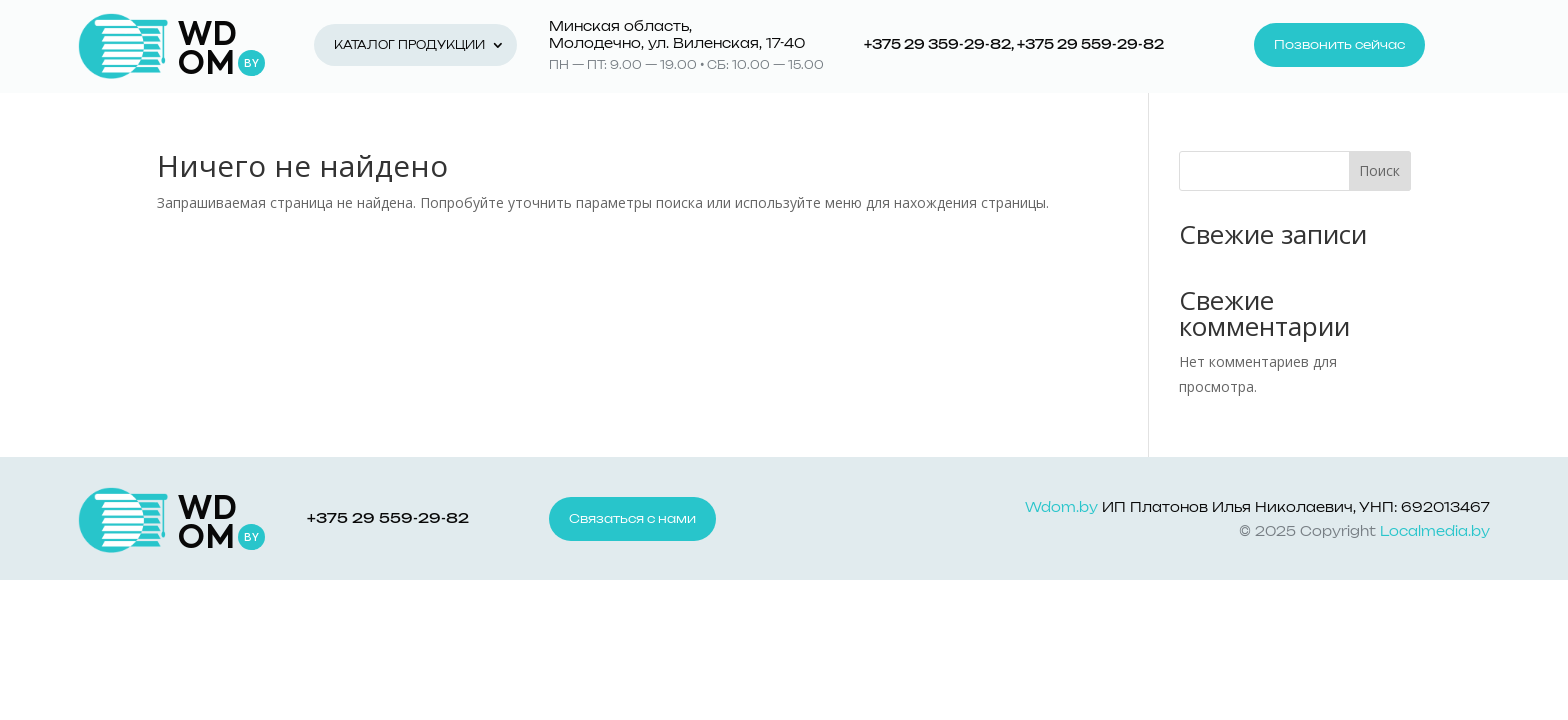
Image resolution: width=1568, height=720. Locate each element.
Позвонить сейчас (1339, 45)
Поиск (1379, 170)
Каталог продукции (409, 45)
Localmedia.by (1435, 532)
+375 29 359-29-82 (937, 45)
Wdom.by (1061, 508)
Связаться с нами (632, 519)
